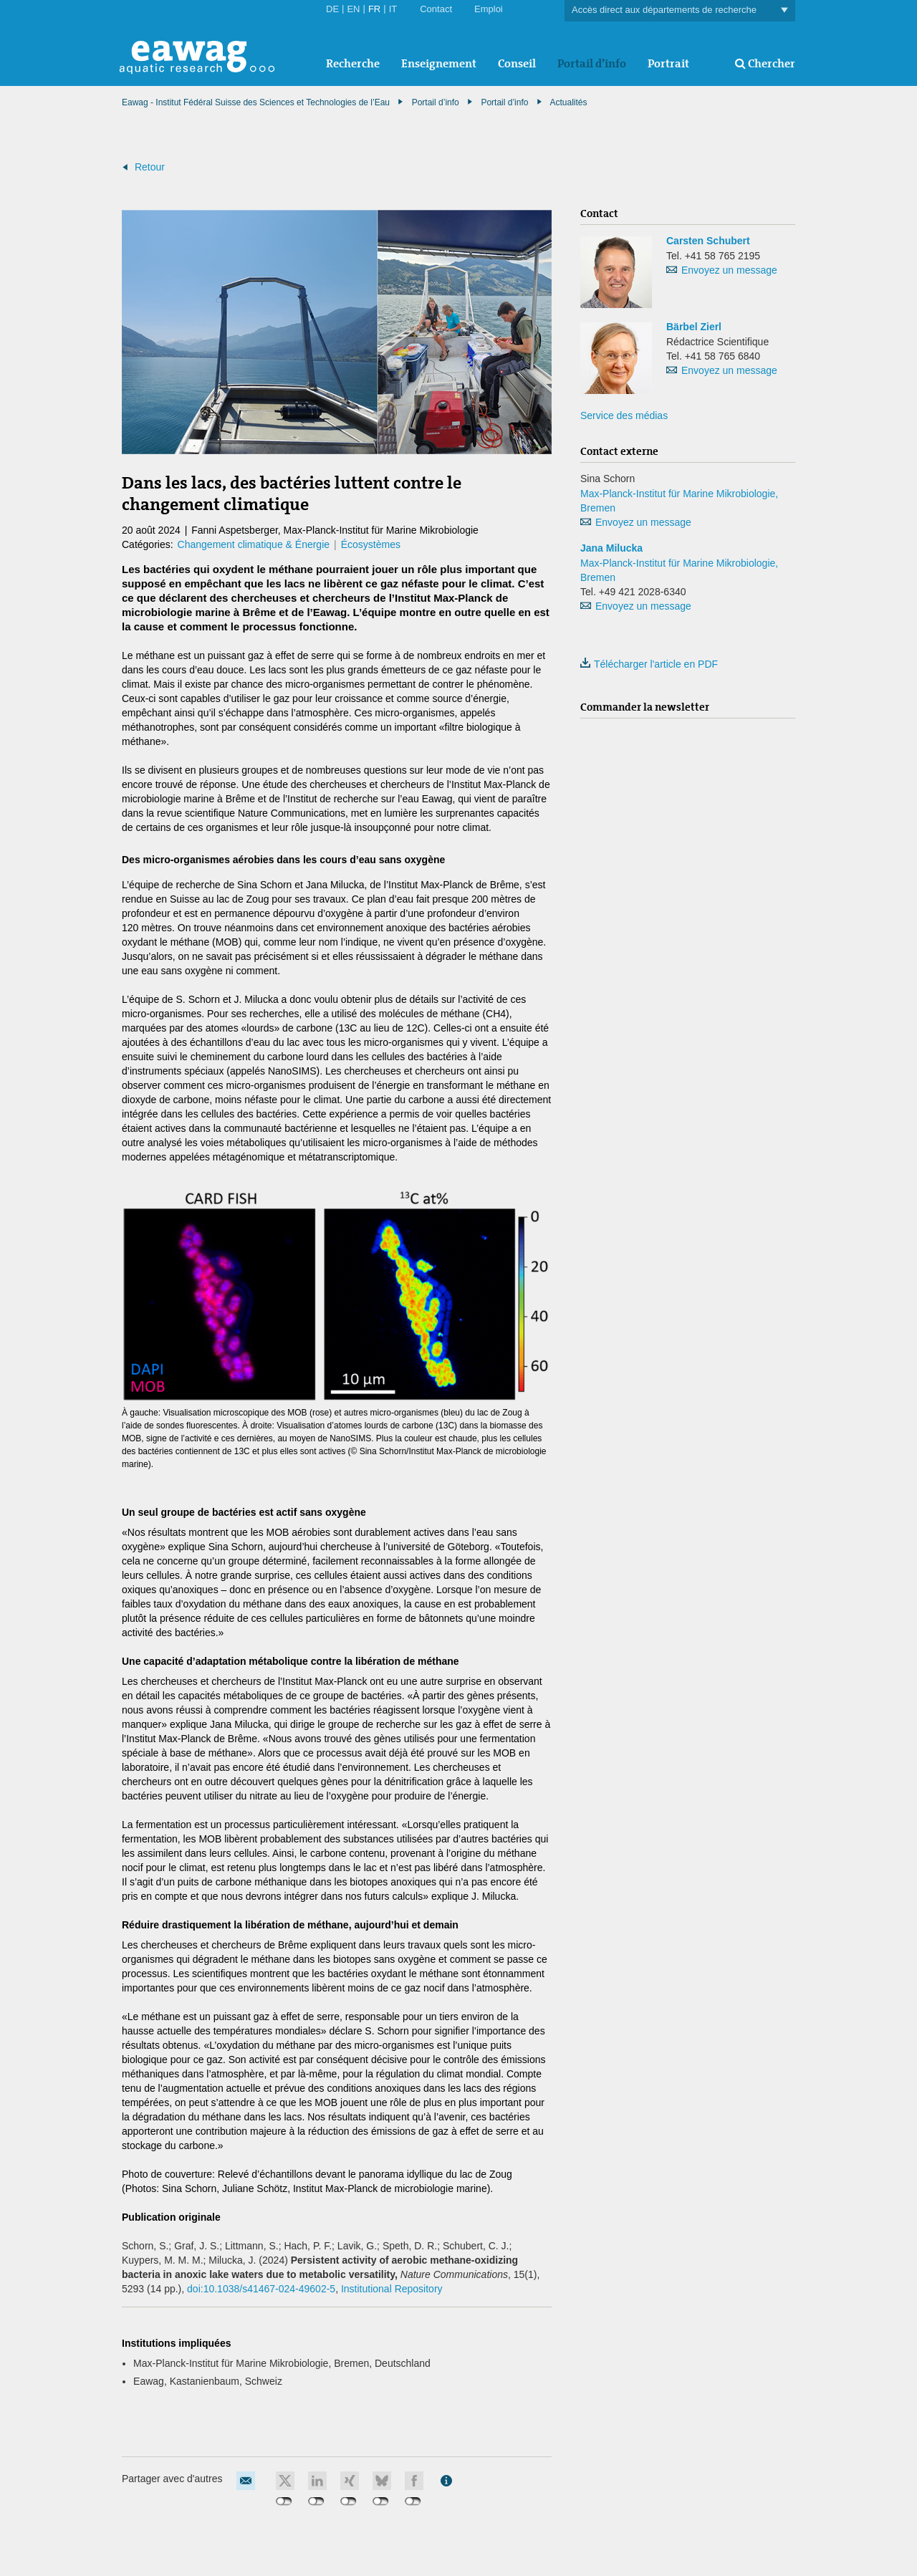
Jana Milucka (611, 548)
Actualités (568, 102)
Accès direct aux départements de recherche (680, 10)
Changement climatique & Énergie (254, 544)
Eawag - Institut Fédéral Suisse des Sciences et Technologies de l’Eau (256, 102)
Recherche (353, 63)
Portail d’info (591, 63)
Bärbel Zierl (693, 327)
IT (393, 9)
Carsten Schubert (708, 241)
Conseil (517, 63)
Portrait (668, 63)
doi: (261, 2288)
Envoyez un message (729, 270)
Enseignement (438, 63)
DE (332, 9)
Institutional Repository (392, 2288)
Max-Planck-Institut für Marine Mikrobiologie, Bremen (679, 501)
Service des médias (624, 415)
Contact (436, 9)
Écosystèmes (370, 544)
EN (353, 9)
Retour (150, 167)
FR (374, 9)
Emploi (488, 9)
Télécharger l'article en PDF (649, 664)
